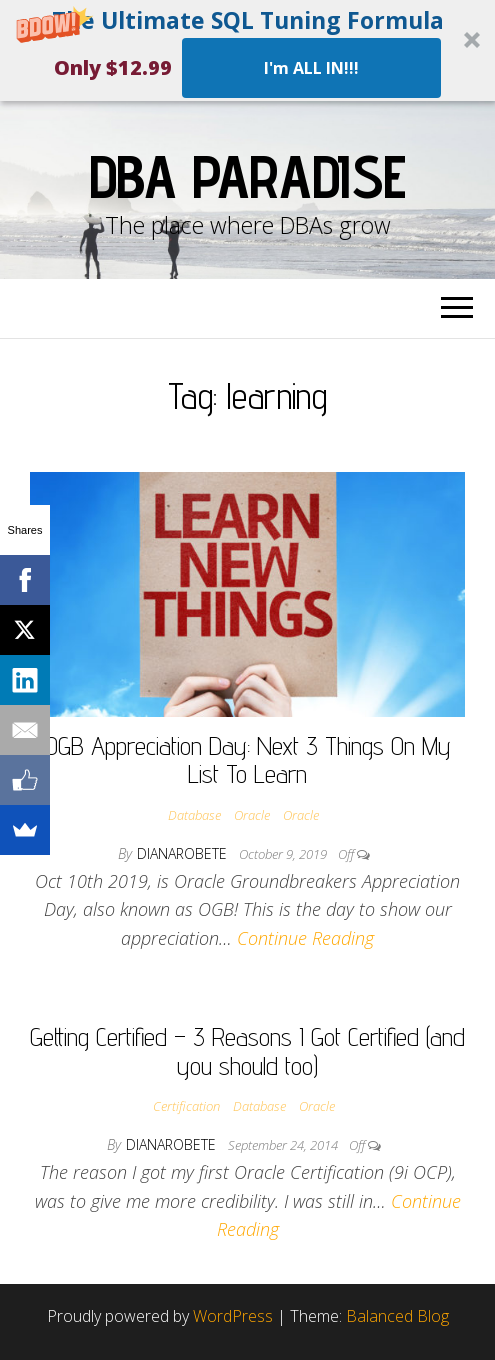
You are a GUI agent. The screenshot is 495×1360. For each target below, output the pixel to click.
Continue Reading (305, 938)
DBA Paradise (248, 176)
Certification (186, 1106)
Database (194, 815)
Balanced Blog (397, 1316)
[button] (247, 50)
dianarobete (184, 853)
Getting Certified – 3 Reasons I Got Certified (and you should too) (247, 1051)
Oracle (252, 815)
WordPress (233, 1316)
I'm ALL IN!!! (311, 68)
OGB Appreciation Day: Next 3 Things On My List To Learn (248, 760)
